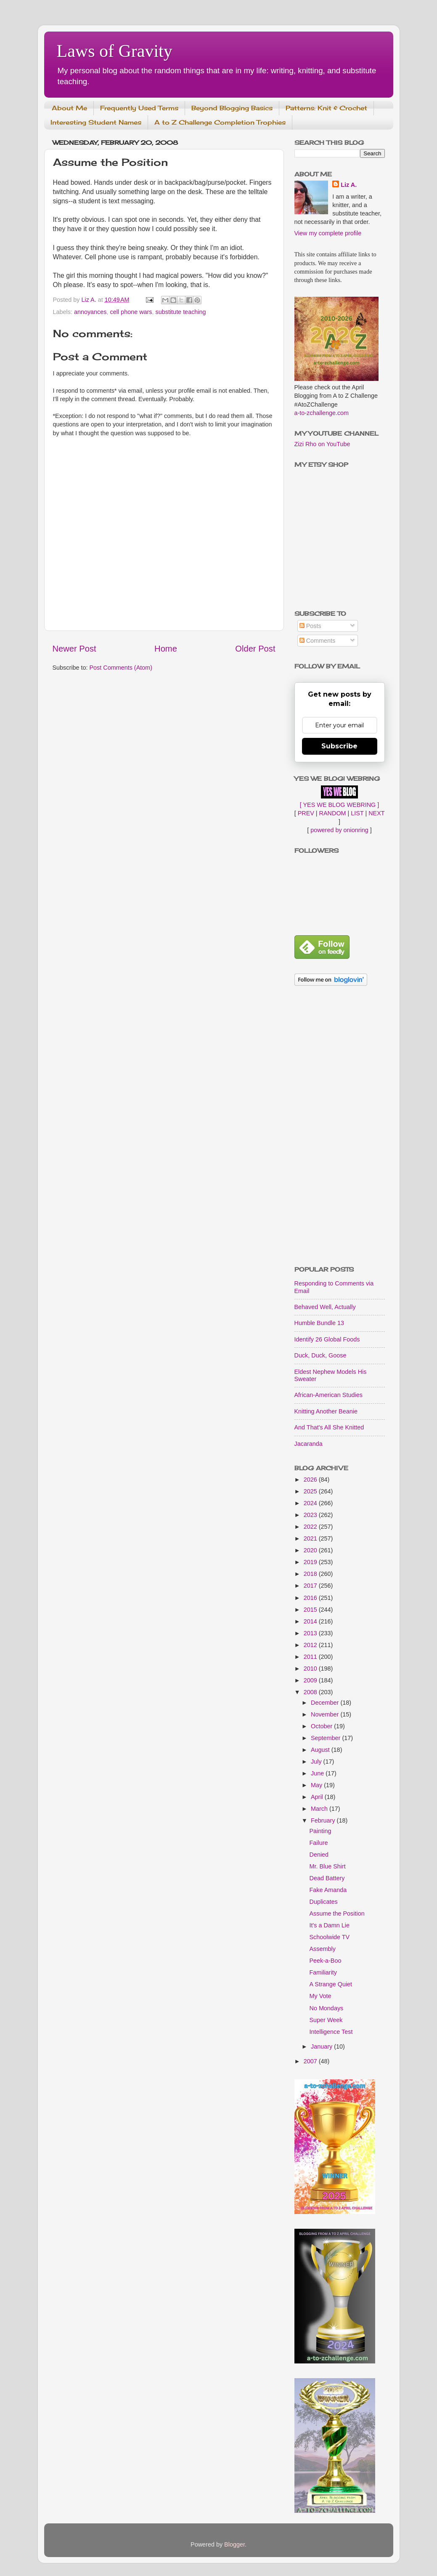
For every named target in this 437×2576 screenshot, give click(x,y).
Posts (310, 626)
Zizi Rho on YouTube (322, 444)
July (317, 1761)
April (318, 1797)
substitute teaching (181, 312)
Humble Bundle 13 (319, 1323)
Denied (318, 1854)
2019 (311, 1562)
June (318, 1773)
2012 (311, 1645)
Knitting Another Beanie (326, 1411)
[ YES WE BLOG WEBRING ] (339, 804)
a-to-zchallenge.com (321, 413)
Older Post (255, 648)
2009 (311, 1680)
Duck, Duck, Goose (320, 1355)
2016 (311, 1597)
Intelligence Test (330, 2031)
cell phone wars (131, 312)
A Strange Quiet (330, 1984)
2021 (311, 1538)
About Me (69, 108)
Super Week (325, 2020)
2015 (311, 1609)
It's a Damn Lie (329, 1925)
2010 (311, 1668)
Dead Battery (326, 1878)
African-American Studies (328, 1395)
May (317, 1785)
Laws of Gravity (114, 51)
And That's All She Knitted (329, 1427)
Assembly (322, 1948)
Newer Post (74, 648)
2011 (311, 1656)
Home (165, 648)
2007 (311, 2061)
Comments (317, 640)
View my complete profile (328, 233)
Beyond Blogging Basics (232, 108)
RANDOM (332, 813)
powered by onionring (339, 830)
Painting (320, 1831)
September (326, 1738)
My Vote (320, 1996)
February (324, 1820)
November (325, 1714)
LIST (357, 813)
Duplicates (323, 1901)
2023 (311, 1515)
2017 (311, 1585)
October (322, 1726)
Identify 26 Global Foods (327, 1339)
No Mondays (326, 2008)
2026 (311, 1479)
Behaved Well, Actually (325, 1307)
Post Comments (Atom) (121, 667)
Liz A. (349, 184)
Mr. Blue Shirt (327, 1866)
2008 (311, 1692)
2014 (311, 1621)
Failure (318, 1842)
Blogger (234, 2544)
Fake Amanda (328, 1890)
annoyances (90, 312)
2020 (311, 1550)
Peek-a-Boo (325, 1960)
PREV (306, 813)
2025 (311, 1491)
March (320, 1808)
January (322, 2046)
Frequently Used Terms (139, 108)
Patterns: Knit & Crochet (326, 108)
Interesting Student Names (95, 122)
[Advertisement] (339, 1127)
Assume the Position (336, 1913)
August (321, 1749)
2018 (311, 1573)
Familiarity (323, 1972)
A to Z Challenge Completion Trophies (220, 122)
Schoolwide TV (329, 1937)
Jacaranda (308, 1443)
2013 (311, 1633)
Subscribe (339, 746)
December (325, 1702)
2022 (311, 1526)
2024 (311, 1503)
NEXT (376, 813)
